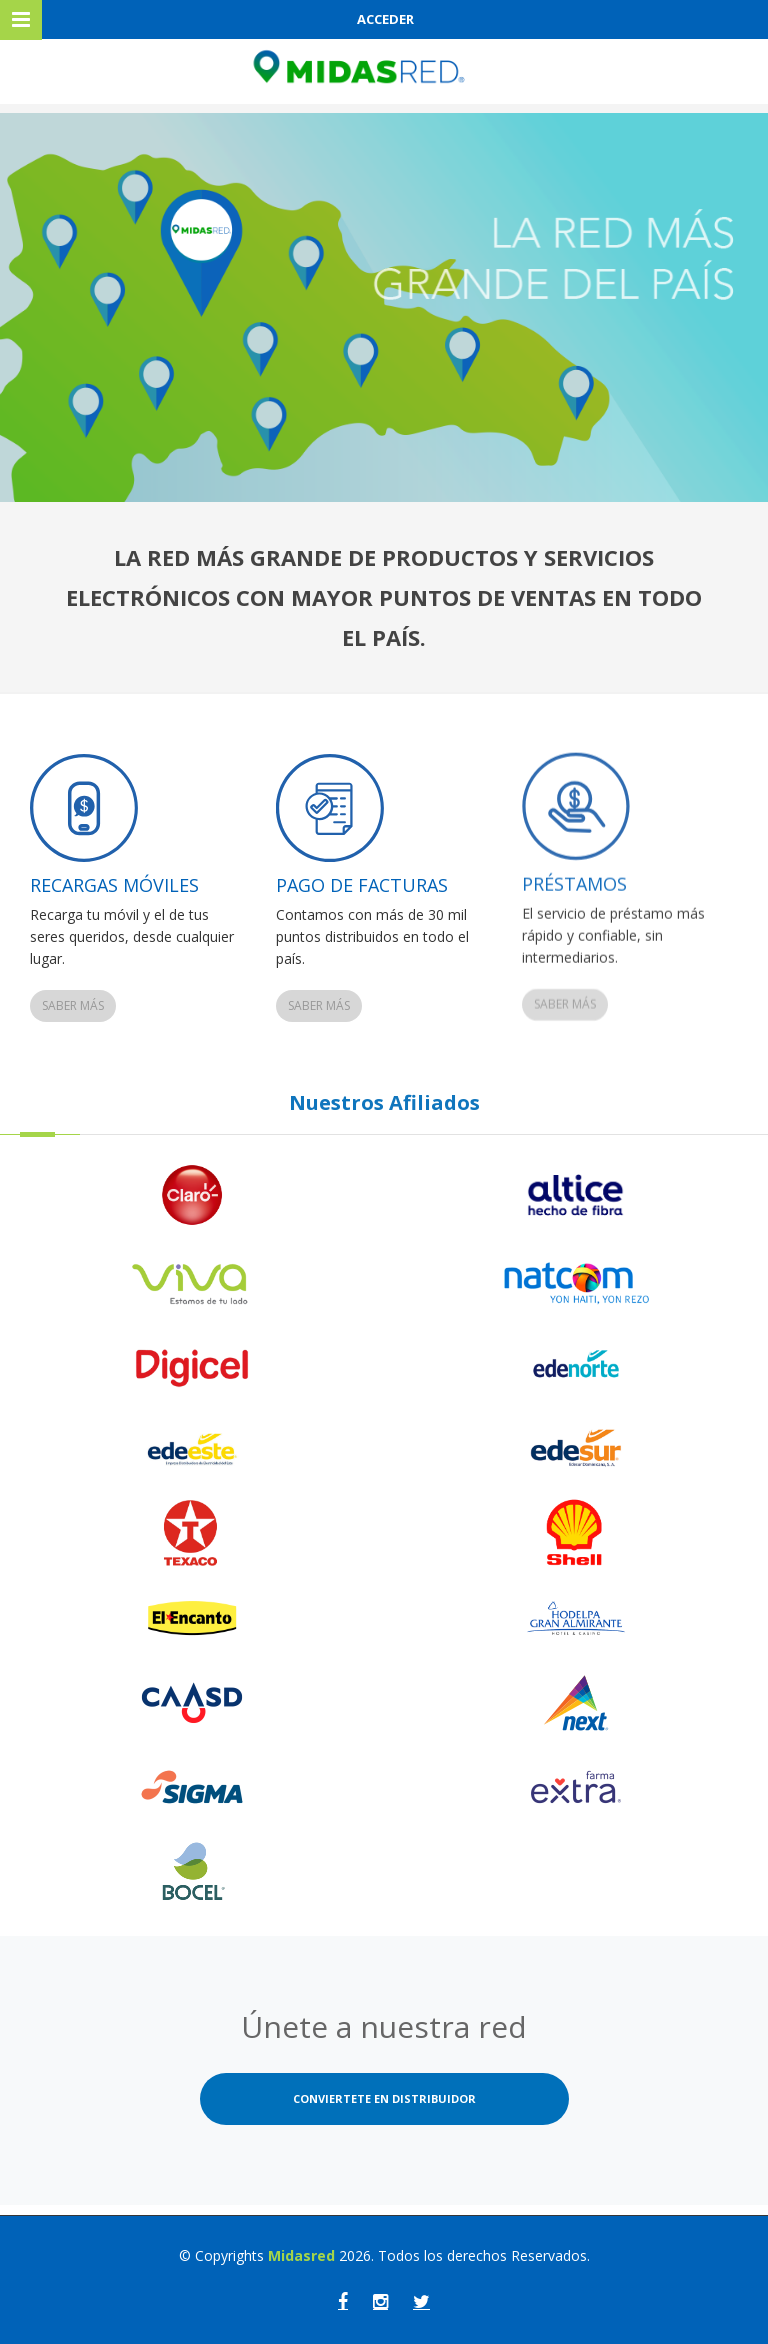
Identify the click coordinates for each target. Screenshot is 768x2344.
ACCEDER (385, 19)
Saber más (73, 1005)
